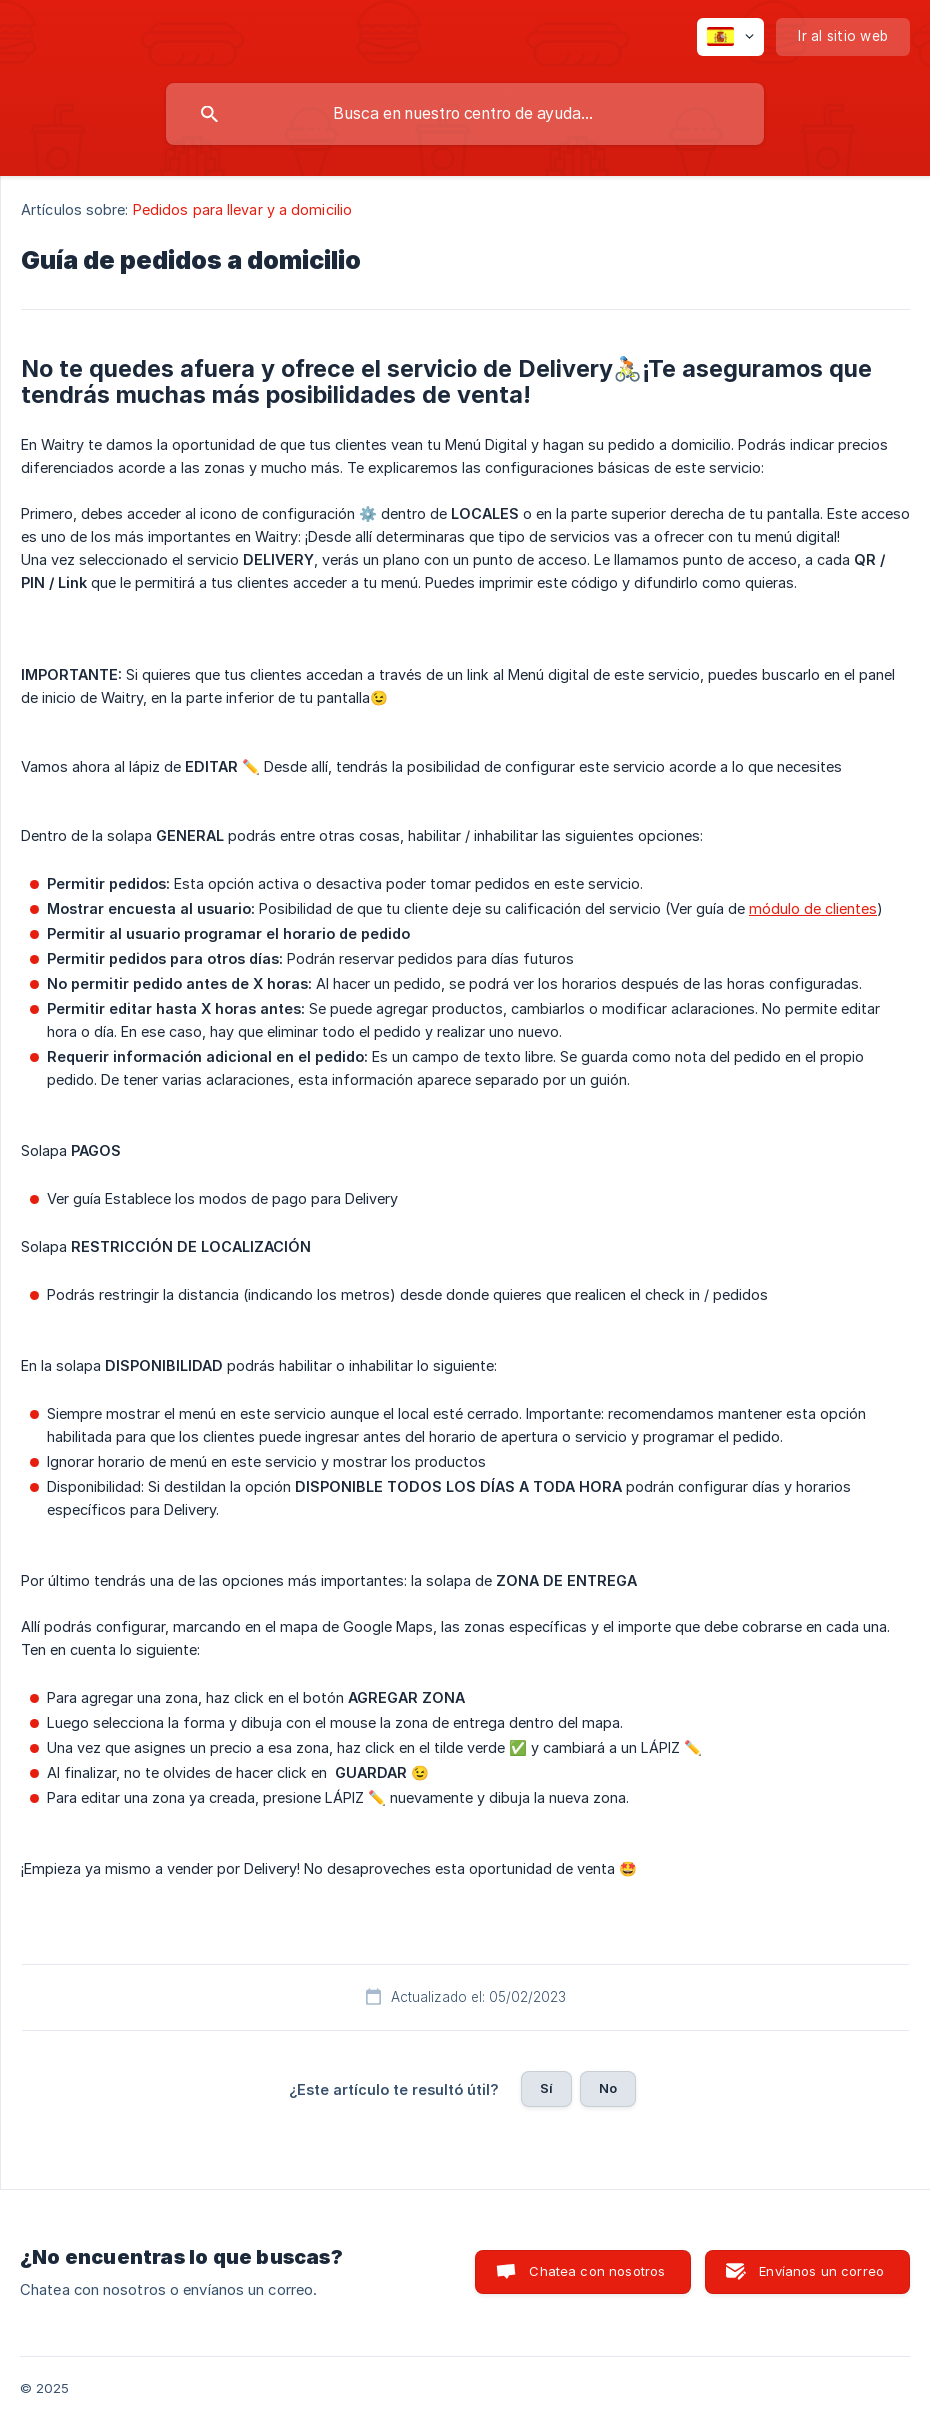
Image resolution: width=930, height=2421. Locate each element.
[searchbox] (465, 114)
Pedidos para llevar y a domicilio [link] (242, 209)
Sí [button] (546, 2088)
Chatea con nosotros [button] (597, 2271)
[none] (730, 37)
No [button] (608, 2088)
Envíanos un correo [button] (821, 2271)
